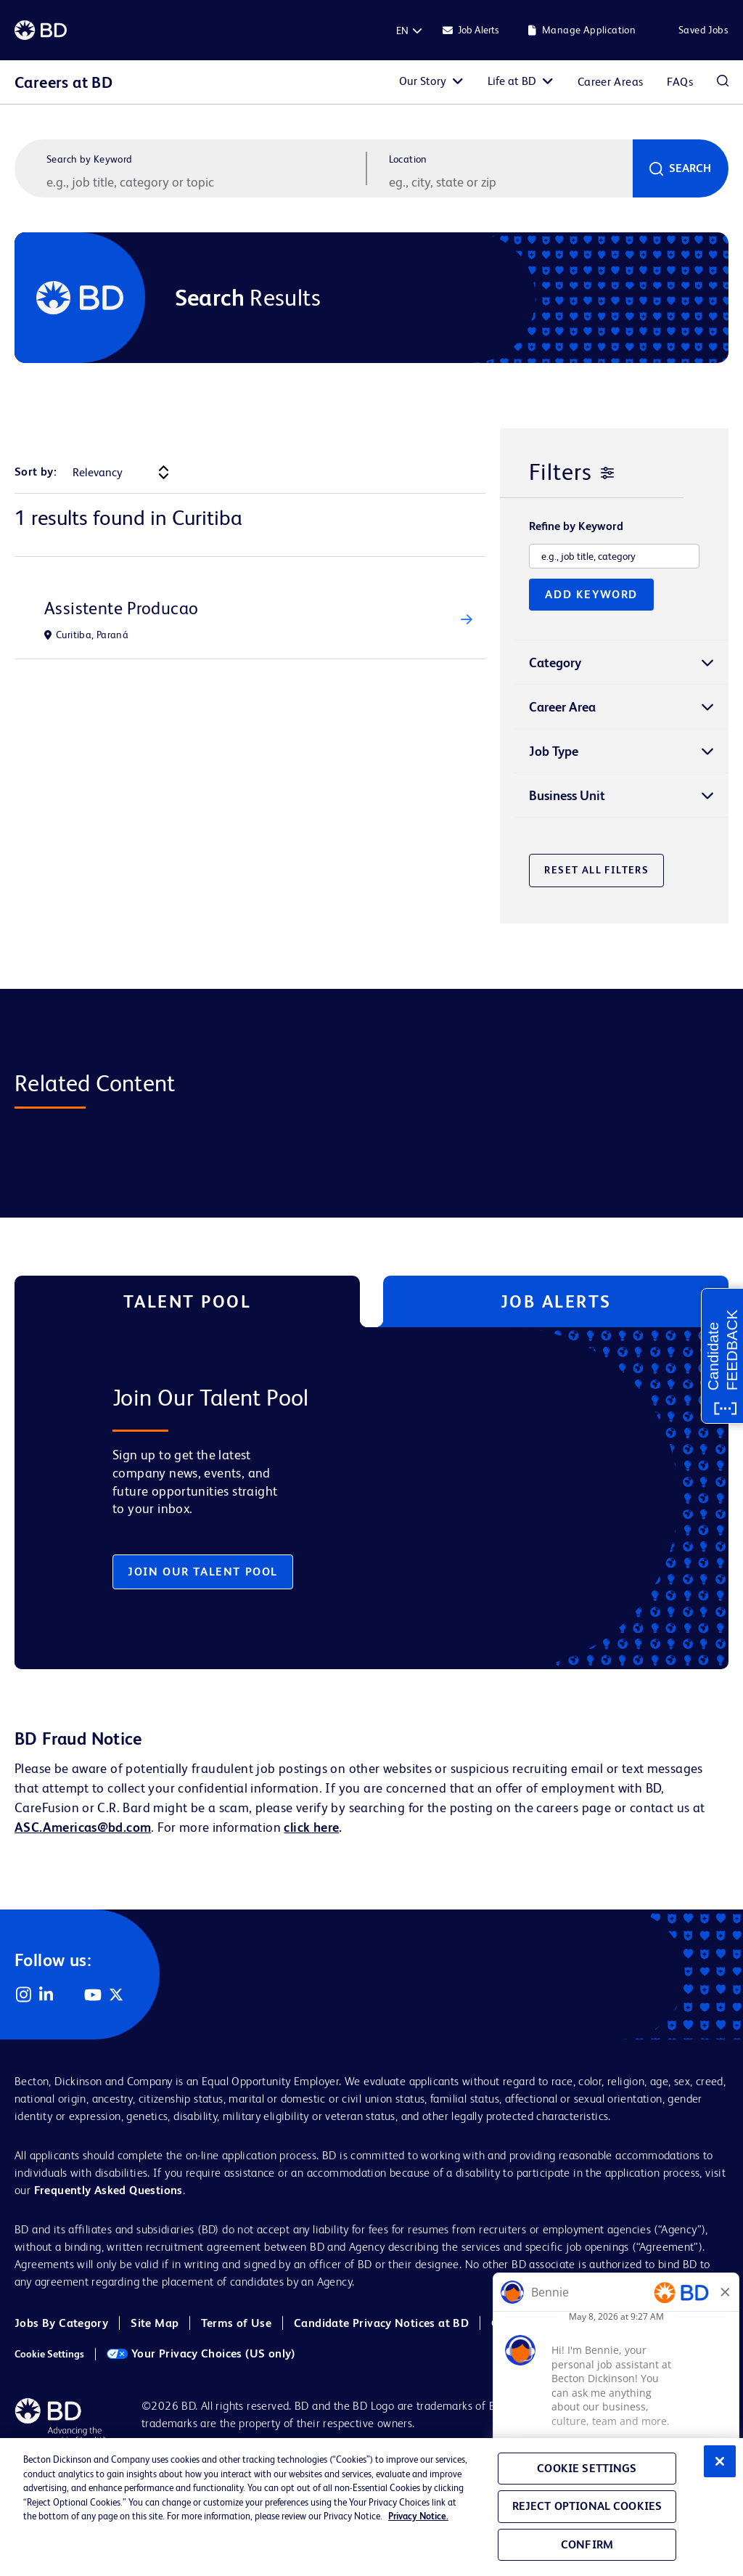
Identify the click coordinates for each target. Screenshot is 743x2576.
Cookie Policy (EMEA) (642, 2323)
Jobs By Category (61, 2323)
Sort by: (36, 471)
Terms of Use (236, 2323)
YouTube (93, 1994)
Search (690, 168)
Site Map (154, 2323)
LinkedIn (46, 1994)
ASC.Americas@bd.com (83, 1827)
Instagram (23, 1994)
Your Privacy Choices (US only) (201, 2353)
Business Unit (567, 795)
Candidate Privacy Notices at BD (381, 2323)
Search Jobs (722, 82)
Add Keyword (591, 594)
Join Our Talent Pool (203, 1571)
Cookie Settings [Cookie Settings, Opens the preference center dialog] (586, 2468)
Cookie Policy (526, 2323)
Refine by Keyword (576, 526)
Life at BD (512, 81)
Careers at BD (63, 82)
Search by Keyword (89, 159)
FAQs (680, 82)
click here (311, 1827)
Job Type (553, 751)
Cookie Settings (49, 2354)
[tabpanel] (346, 1498)
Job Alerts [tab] (556, 1301)
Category (555, 662)
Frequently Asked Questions (108, 2190)
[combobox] (509, 181)
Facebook (69, 1994)
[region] (371, 2507)
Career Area (562, 706)
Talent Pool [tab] (187, 1301)
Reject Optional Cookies (587, 2506)
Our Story (422, 81)
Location (408, 159)
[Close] (720, 2461)
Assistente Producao (121, 608)
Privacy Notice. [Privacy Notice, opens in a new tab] (418, 2516)
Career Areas (611, 82)
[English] (402, 30)
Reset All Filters (596, 870)
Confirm (587, 2544)
